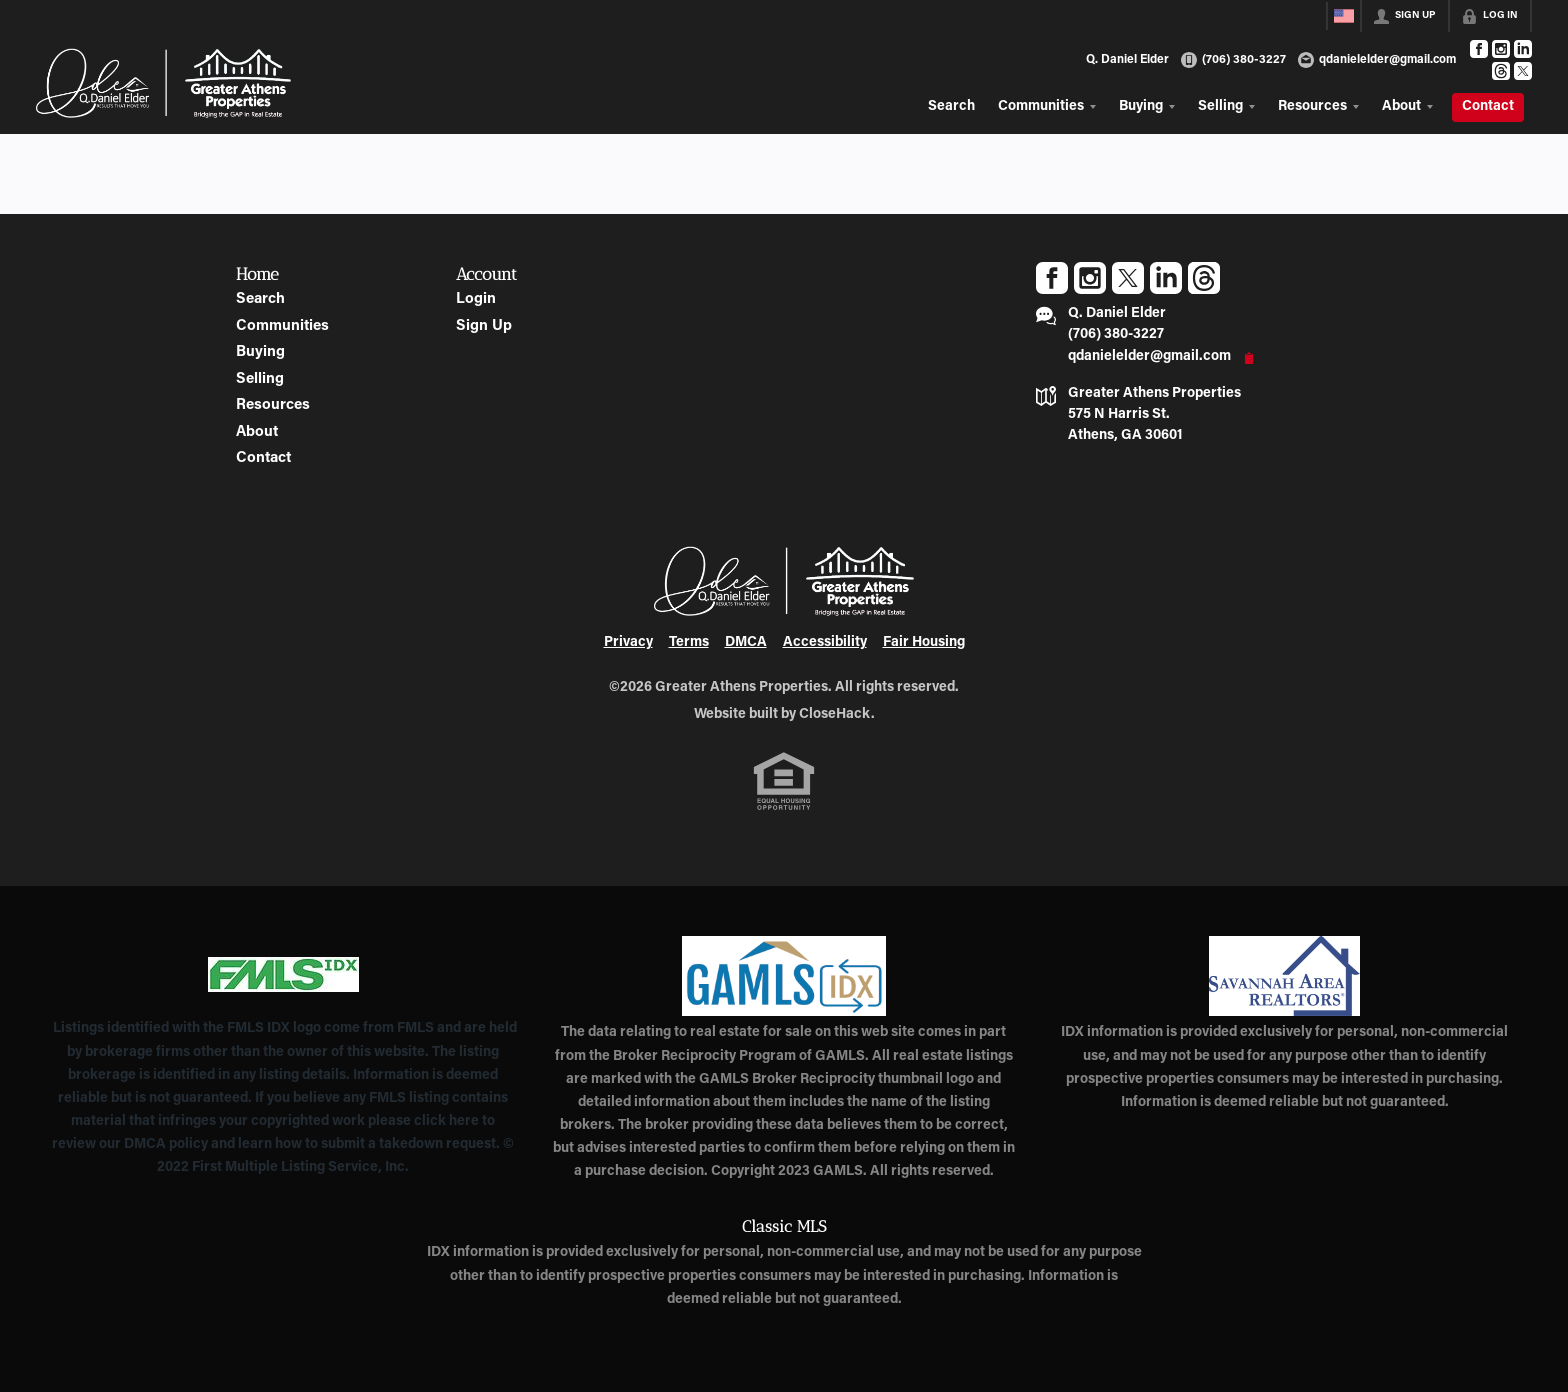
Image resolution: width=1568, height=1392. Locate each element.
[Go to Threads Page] (1501, 71)
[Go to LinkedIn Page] (1523, 49)
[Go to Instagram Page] (1501, 49)
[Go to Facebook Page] (1479, 49)
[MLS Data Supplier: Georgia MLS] (783, 976)
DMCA (746, 643)
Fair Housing (924, 643)
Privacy (628, 643)
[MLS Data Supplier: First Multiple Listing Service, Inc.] (283, 974)
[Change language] (1344, 16)
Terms (689, 643)
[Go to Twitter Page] (1523, 71)
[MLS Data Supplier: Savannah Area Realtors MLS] (1284, 976)
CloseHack (835, 715)
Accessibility (825, 643)
